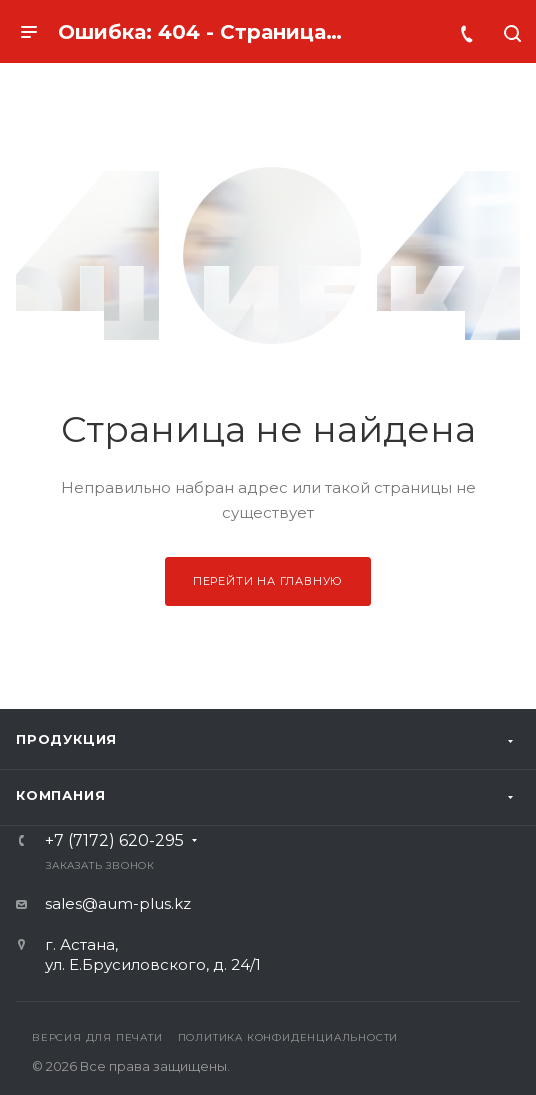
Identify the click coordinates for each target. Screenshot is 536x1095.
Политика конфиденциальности (288, 1037)
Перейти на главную (268, 581)
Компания (60, 795)
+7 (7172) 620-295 (114, 841)
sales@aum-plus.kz (118, 903)
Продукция (66, 739)
